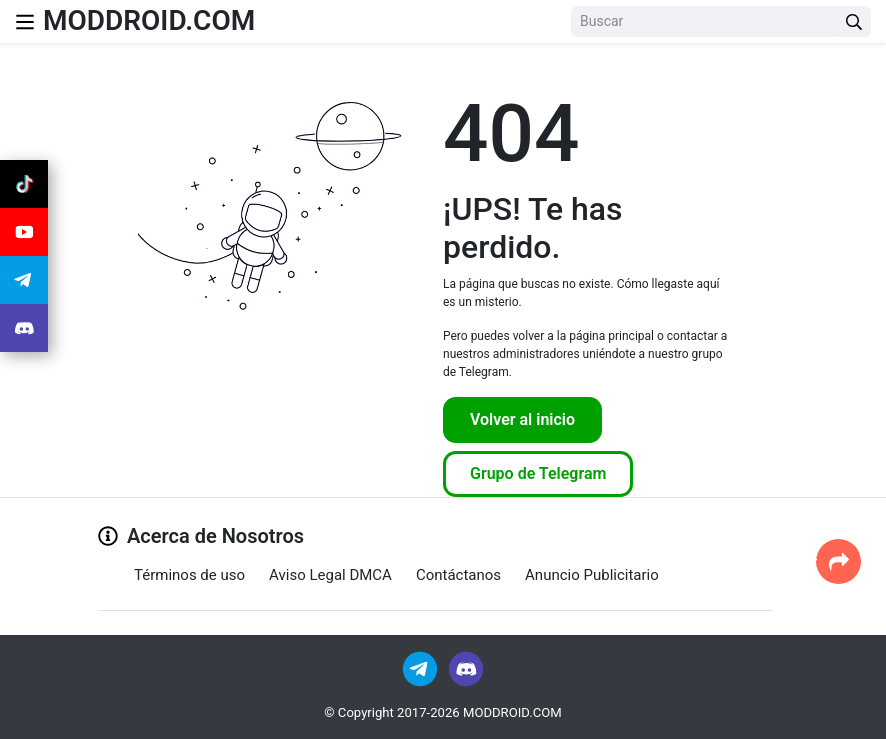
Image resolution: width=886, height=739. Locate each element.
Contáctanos (458, 575)
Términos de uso (189, 575)
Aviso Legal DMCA (330, 575)
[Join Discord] (466, 667)
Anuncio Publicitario (592, 575)
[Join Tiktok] (24, 184)
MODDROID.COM (149, 20)
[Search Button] (854, 21)
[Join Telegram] (421, 667)
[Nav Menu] (25, 21)
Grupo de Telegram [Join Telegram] (538, 473)
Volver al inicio (522, 419)
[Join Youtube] (24, 232)
